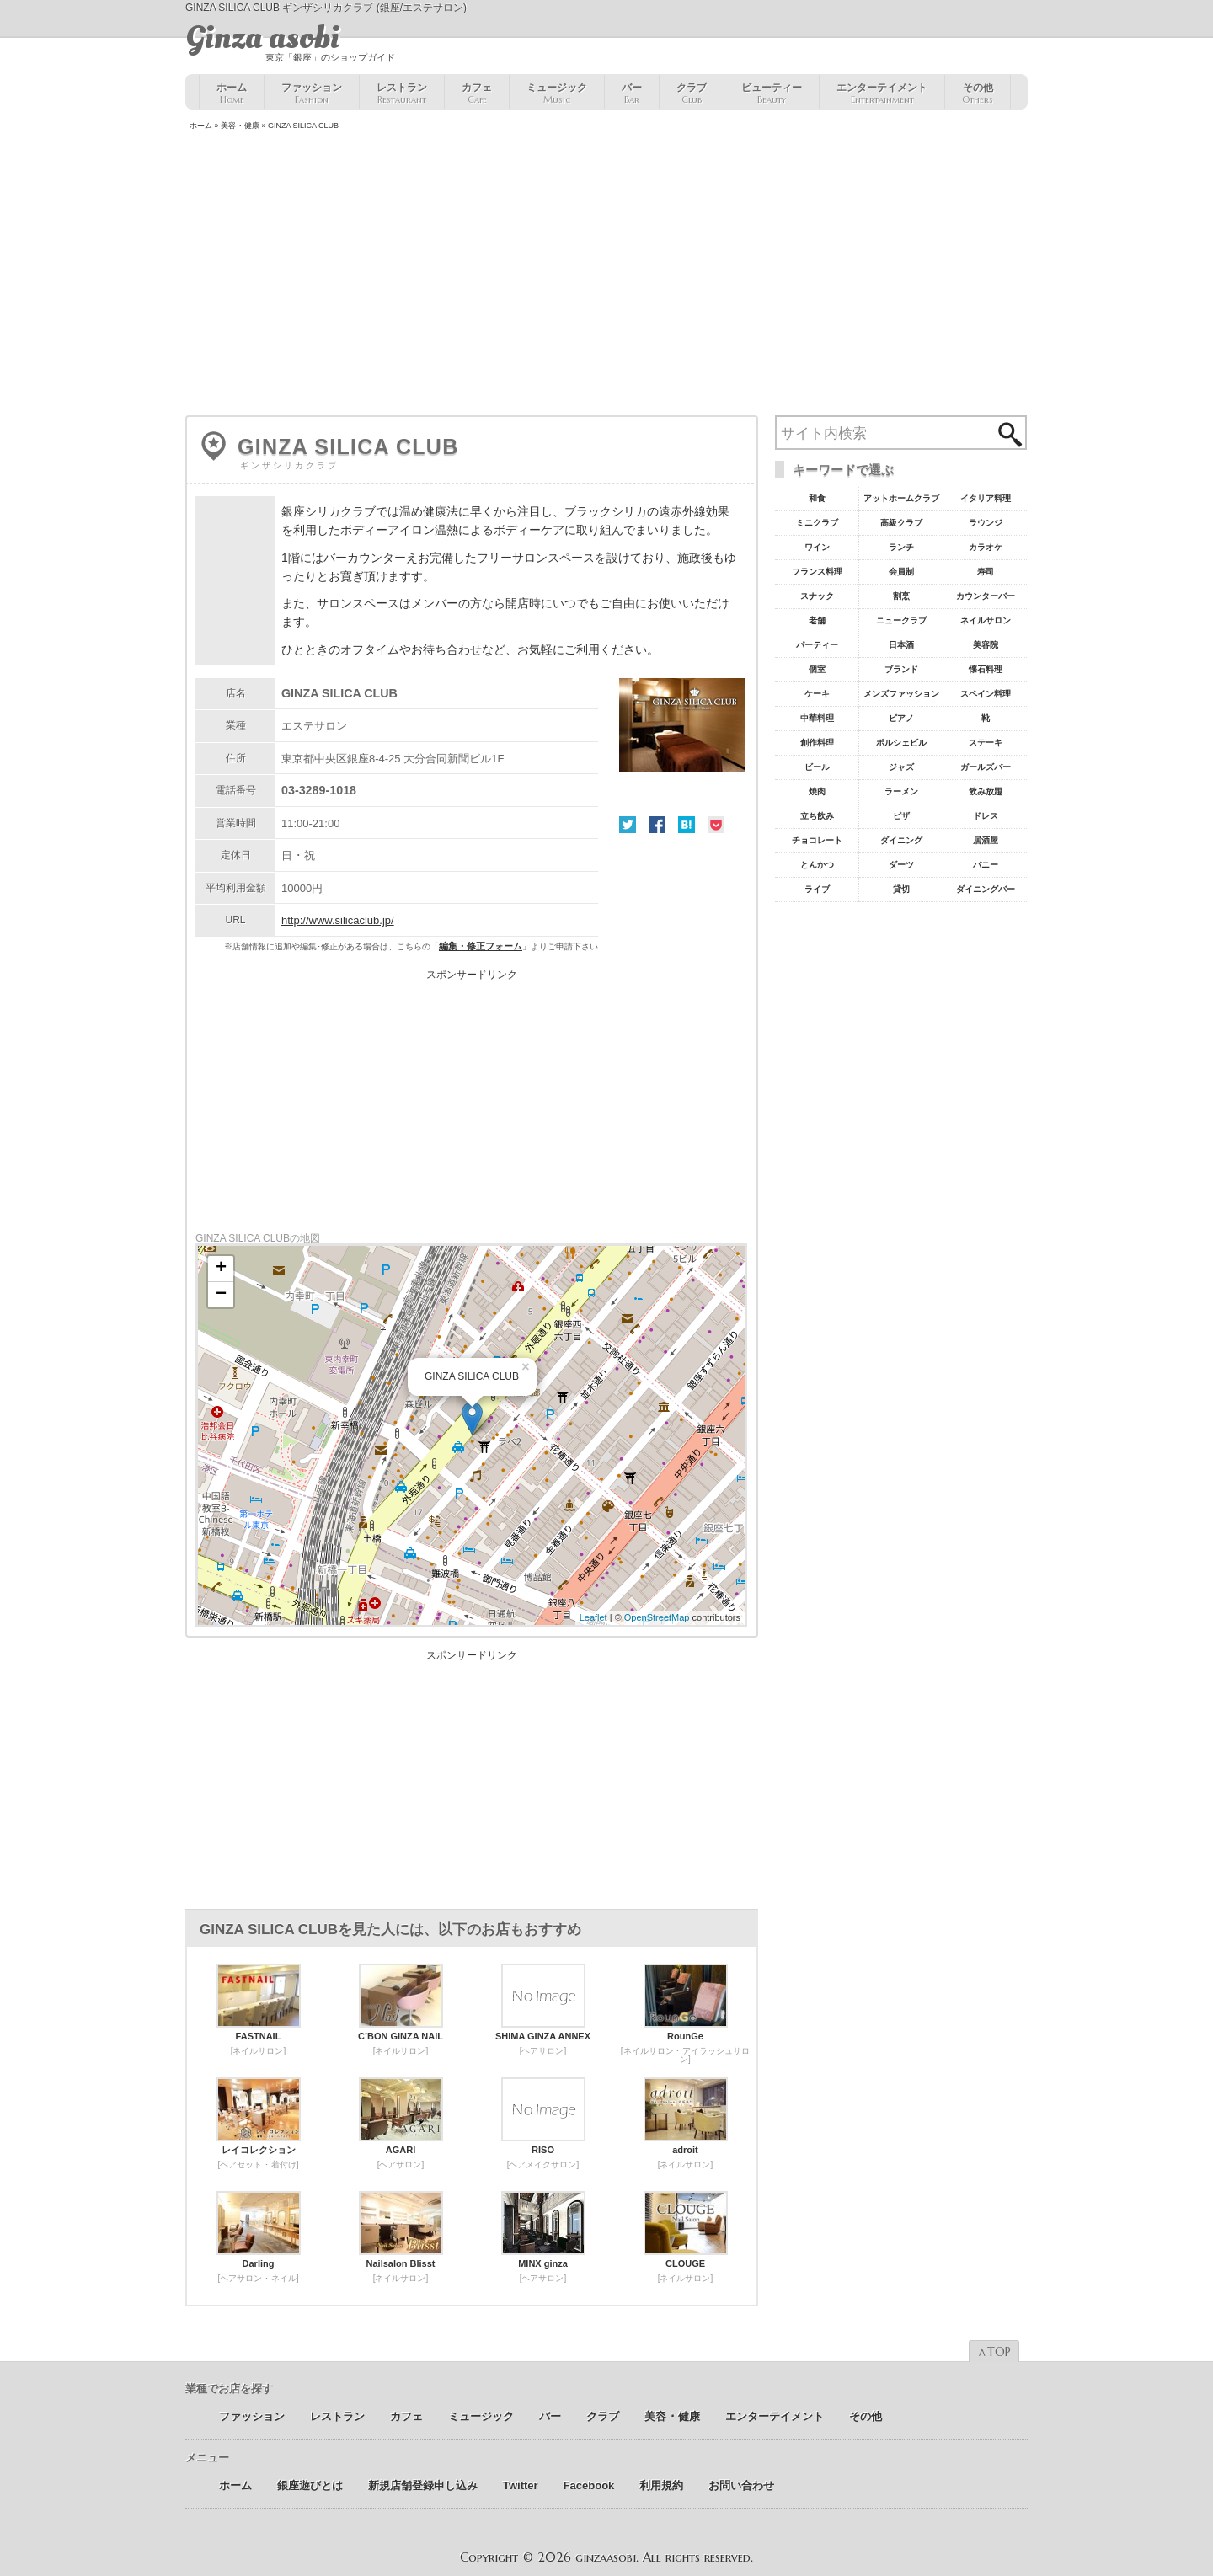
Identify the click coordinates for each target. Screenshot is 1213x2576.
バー (632, 93)
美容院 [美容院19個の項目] (985, 644)
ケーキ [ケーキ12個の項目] (817, 693)
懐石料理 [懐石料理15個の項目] (985, 669)
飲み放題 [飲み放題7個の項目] (985, 791)
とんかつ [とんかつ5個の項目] (817, 864)
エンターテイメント (881, 93)
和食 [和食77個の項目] (817, 498)
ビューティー (771, 93)
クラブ (691, 93)
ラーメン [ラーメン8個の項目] (901, 791)
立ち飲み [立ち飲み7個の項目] (817, 815)
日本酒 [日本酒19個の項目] (901, 644)
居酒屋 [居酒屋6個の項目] (985, 840)
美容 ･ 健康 (240, 125)
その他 (977, 93)
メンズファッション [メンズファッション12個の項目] (901, 693)
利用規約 (661, 2485)
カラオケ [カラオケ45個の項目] (985, 547)
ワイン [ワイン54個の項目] (817, 547)
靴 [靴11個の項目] (985, 718)
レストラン (402, 93)
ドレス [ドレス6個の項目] (985, 815)
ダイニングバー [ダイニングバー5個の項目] (985, 889)
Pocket (716, 824)
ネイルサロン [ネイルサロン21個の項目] (985, 620)
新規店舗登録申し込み (423, 2485)
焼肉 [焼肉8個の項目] (817, 791)
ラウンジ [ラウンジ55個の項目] (985, 522)
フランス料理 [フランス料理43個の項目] (817, 571)
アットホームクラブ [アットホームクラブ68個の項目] (901, 498)
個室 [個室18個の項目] (817, 669)
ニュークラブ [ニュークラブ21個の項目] (901, 620)
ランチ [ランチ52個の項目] (901, 547)
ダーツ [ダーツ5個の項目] (901, 864)
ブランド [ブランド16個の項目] (901, 669)
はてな (686, 824)
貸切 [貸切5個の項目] (901, 889)
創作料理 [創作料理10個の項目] (817, 742)
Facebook (657, 824)
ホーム (231, 93)
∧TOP (994, 2352)
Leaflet (593, 1617)
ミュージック (556, 93)
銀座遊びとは (310, 2485)
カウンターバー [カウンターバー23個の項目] (985, 596)
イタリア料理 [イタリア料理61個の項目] (985, 498)
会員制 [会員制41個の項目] (901, 571)
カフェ (477, 93)
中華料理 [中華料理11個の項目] (817, 718)
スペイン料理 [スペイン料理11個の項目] (985, 693)
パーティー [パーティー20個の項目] (817, 644)
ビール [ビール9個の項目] (817, 767)
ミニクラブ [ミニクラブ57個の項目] (817, 522)
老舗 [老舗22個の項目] (817, 620)
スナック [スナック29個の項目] (817, 596)
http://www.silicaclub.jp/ (337, 920)
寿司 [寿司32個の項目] (985, 571)
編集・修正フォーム (480, 946)
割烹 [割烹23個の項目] (901, 596)
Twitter (627, 824)
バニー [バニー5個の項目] (985, 864)
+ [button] (221, 1268)
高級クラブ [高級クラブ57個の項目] (901, 522)
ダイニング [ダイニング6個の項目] (901, 840)
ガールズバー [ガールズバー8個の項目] (985, 767)
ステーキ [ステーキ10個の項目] (985, 742)
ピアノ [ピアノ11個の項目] (901, 718)
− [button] (221, 1294)
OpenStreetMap (657, 1617)
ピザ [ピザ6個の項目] (901, 815)
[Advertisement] (606, 275)
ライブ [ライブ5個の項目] (817, 889)
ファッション (311, 93)
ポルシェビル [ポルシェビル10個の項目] (901, 742)
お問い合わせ (741, 2485)
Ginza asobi (262, 38)
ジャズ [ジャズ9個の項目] (901, 767)
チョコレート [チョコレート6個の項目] (817, 840)
